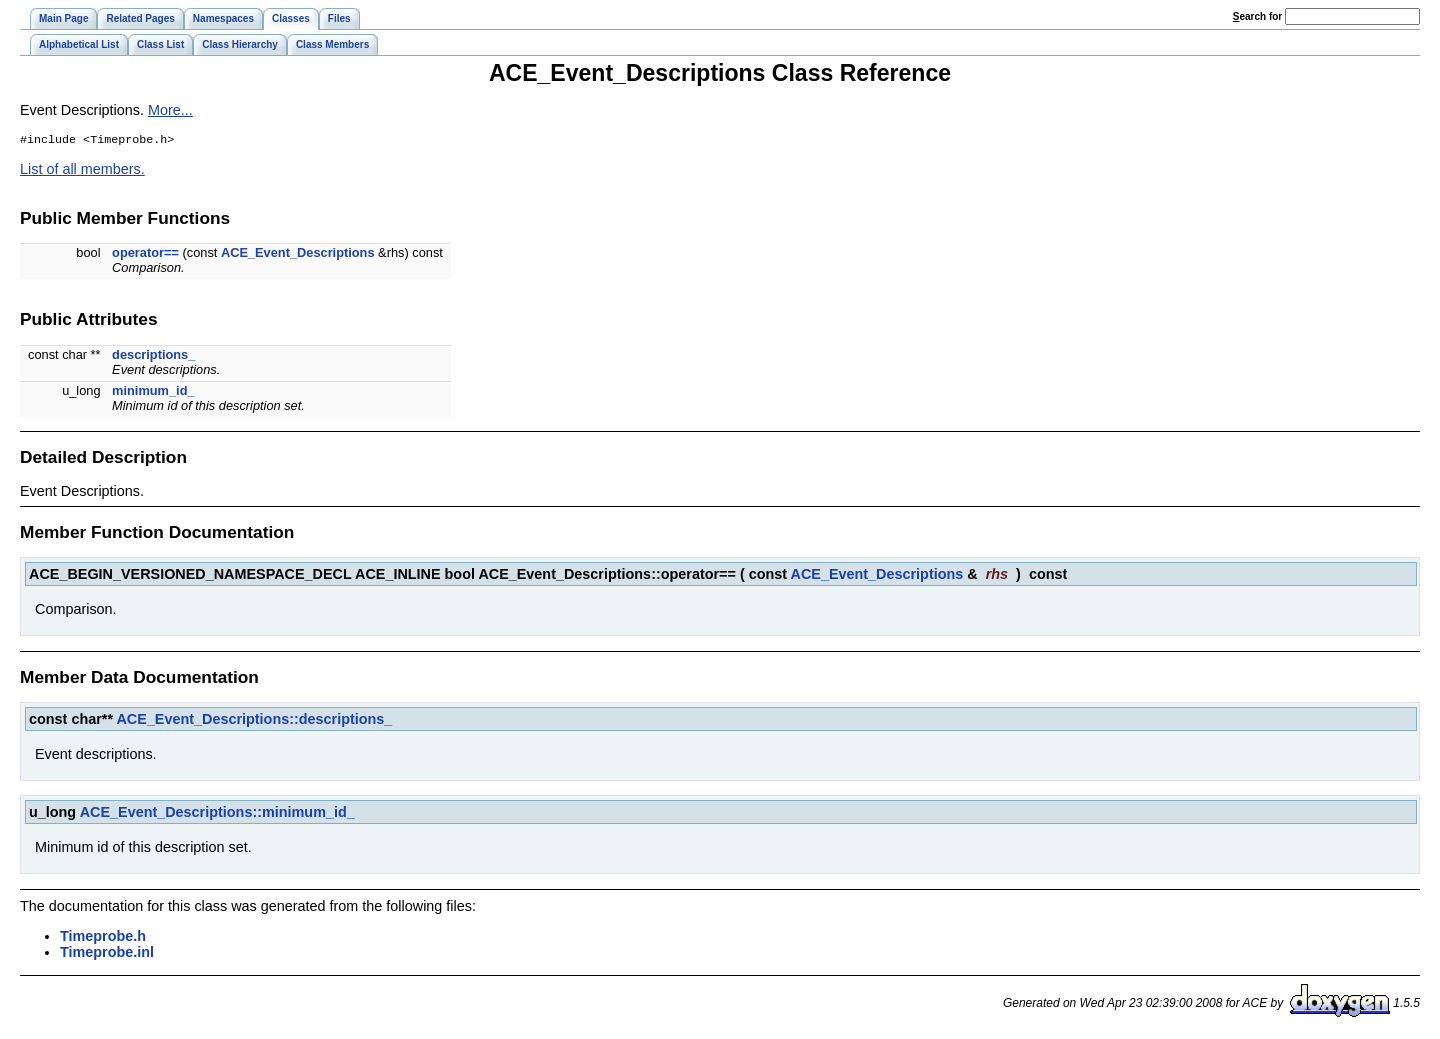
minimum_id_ (153, 392)
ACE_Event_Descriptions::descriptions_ (254, 721)
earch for (1257, 16)
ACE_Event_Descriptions (298, 254)
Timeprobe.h (103, 938)
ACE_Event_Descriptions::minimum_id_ (217, 814)
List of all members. (82, 171)
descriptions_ (153, 356)
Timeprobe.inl (107, 954)
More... (170, 110)
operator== (145, 254)
